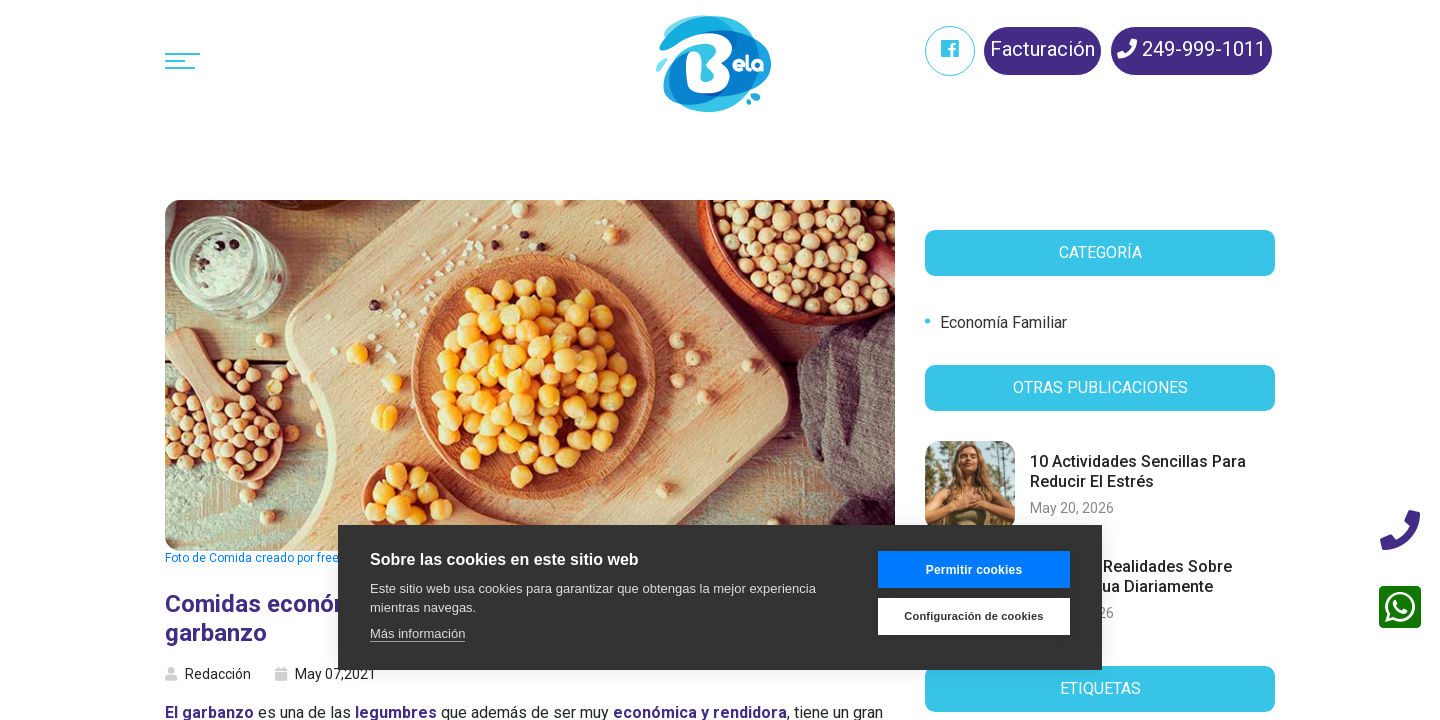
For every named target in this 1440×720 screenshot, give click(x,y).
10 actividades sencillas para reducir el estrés (1138, 471)
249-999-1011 (1191, 49)
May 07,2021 (325, 674)
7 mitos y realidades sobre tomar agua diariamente (1131, 576)
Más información (417, 633)
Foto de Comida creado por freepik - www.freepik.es (305, 558)
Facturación (1042, 49)
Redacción (208, 674)
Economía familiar (1003, 322)
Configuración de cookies (973, 616)
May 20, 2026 (1072, 508)
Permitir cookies (974, 570)
